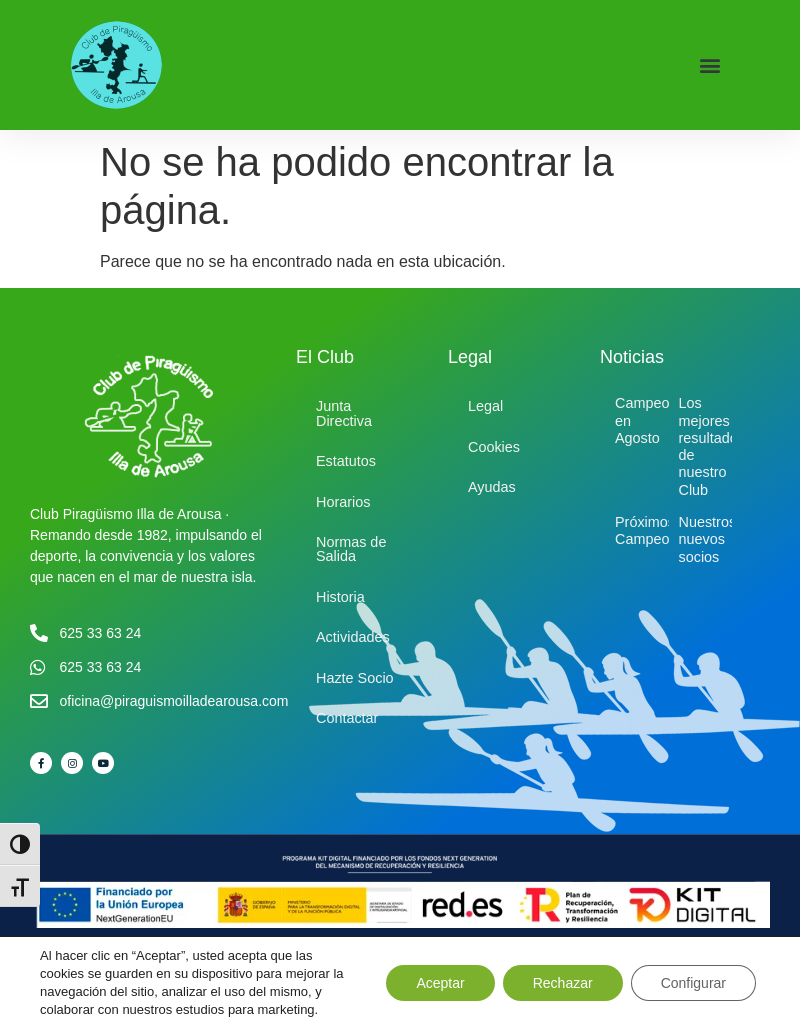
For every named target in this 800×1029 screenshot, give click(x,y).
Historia (340, 597)
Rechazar (563, 983)
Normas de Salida (351, 549)
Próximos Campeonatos (660, 530)
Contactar (347, 718)
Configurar (693, 983)
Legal (485, 406)
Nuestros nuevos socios (708, 539)
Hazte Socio (355, 678)
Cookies (494, 447)
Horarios (343, 502)
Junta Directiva (344, 413)
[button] (710, 65)
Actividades (353, 637)
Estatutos (346, 461)
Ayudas (492, 487)
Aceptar (440, 983)
